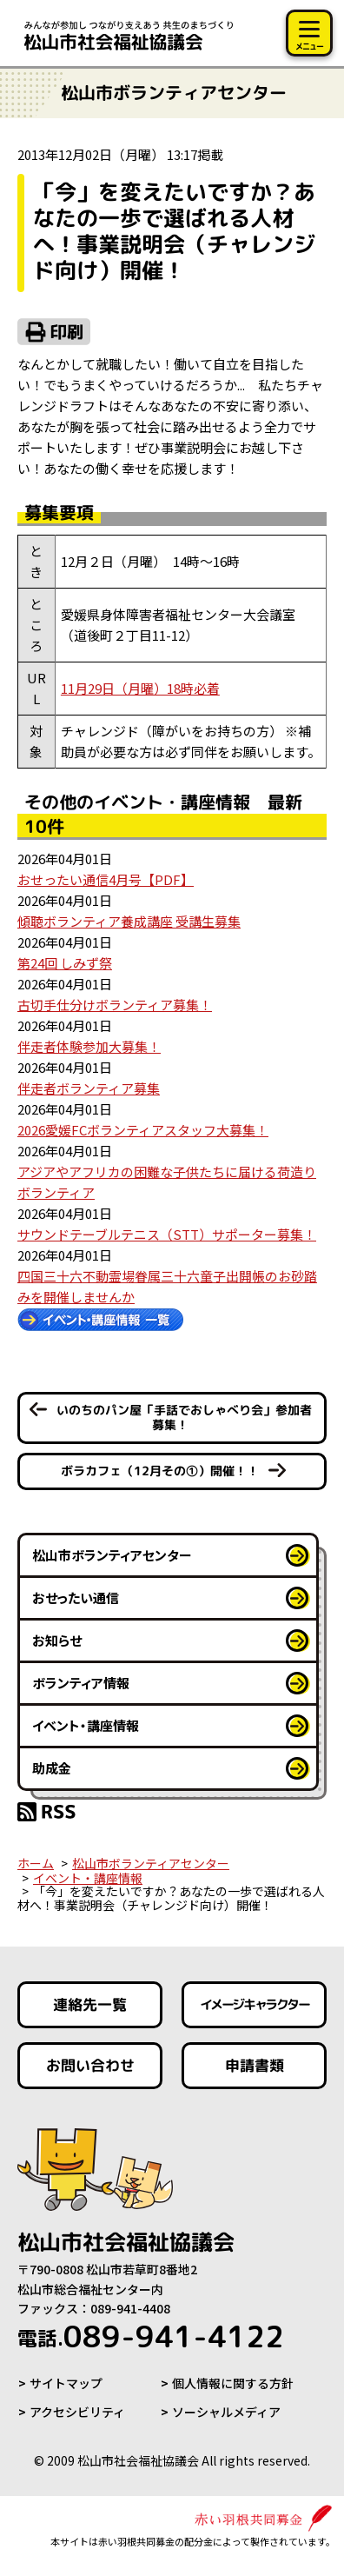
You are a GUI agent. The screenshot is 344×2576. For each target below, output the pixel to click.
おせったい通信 (75, 1597)
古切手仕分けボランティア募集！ (114, 1004)
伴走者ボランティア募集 (88, 1088)
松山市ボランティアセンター (112, 1555)
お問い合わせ (90, 2064)
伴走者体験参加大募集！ (89, 1046)
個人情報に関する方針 (233, 2383)
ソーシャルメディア (226, 2411)
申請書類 (253, 2064)
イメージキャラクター (253, 2004)
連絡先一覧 (90, 2004)
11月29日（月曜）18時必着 (140, 688)
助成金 (51, 1768)
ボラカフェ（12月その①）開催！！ (160, 1469)
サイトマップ (66, 2383)
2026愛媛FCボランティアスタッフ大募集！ (142, 1130)
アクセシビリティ (77, 2411)
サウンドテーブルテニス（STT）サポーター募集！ (166, 1234)
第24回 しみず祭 (64, 963)
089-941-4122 (150, 2336)
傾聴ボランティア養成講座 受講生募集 (129, 921)
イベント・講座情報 (85, 1725)
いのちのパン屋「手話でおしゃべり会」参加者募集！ (184, 1417)
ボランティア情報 (80, 1683)
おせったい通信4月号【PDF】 (105, 879)
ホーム (35, 1863)
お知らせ (57, 1640)
